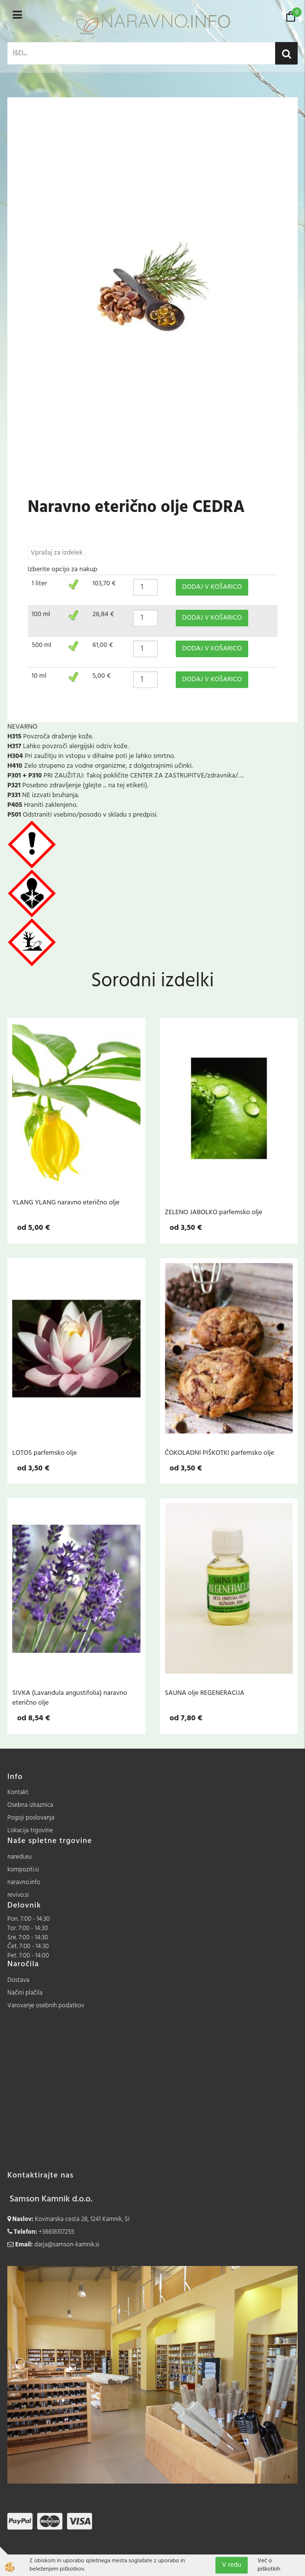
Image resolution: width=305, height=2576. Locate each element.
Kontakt (17, 1792)
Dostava (18, 1980)
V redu (231, 2565)
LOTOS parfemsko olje (44, 1452)
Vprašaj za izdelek (57, 552)
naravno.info (23, 1882)
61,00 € (103, 645)
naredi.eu (19, 1857)
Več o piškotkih (269, 2565)
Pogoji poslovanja (30, 1818)
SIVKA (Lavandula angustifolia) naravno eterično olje (69, 1698)
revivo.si (18, 1895)
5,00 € (102, 676)
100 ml (41, 614)
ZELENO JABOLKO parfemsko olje (213, 1212)
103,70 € (104, 583)
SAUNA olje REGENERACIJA (205, 1693)
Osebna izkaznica (30, 1805)
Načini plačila (25, 1993)
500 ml (42, 645)
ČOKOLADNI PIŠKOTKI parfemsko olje (219, 1452)
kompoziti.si (23, 1870)
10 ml (39, 676)
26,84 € (103, 614)
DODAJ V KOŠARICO (212, 587)
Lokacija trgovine (30, 1830)
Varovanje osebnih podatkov (45, 2005)
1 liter (39, 583)
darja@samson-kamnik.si (66, 2245)
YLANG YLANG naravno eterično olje (65, 1202)
